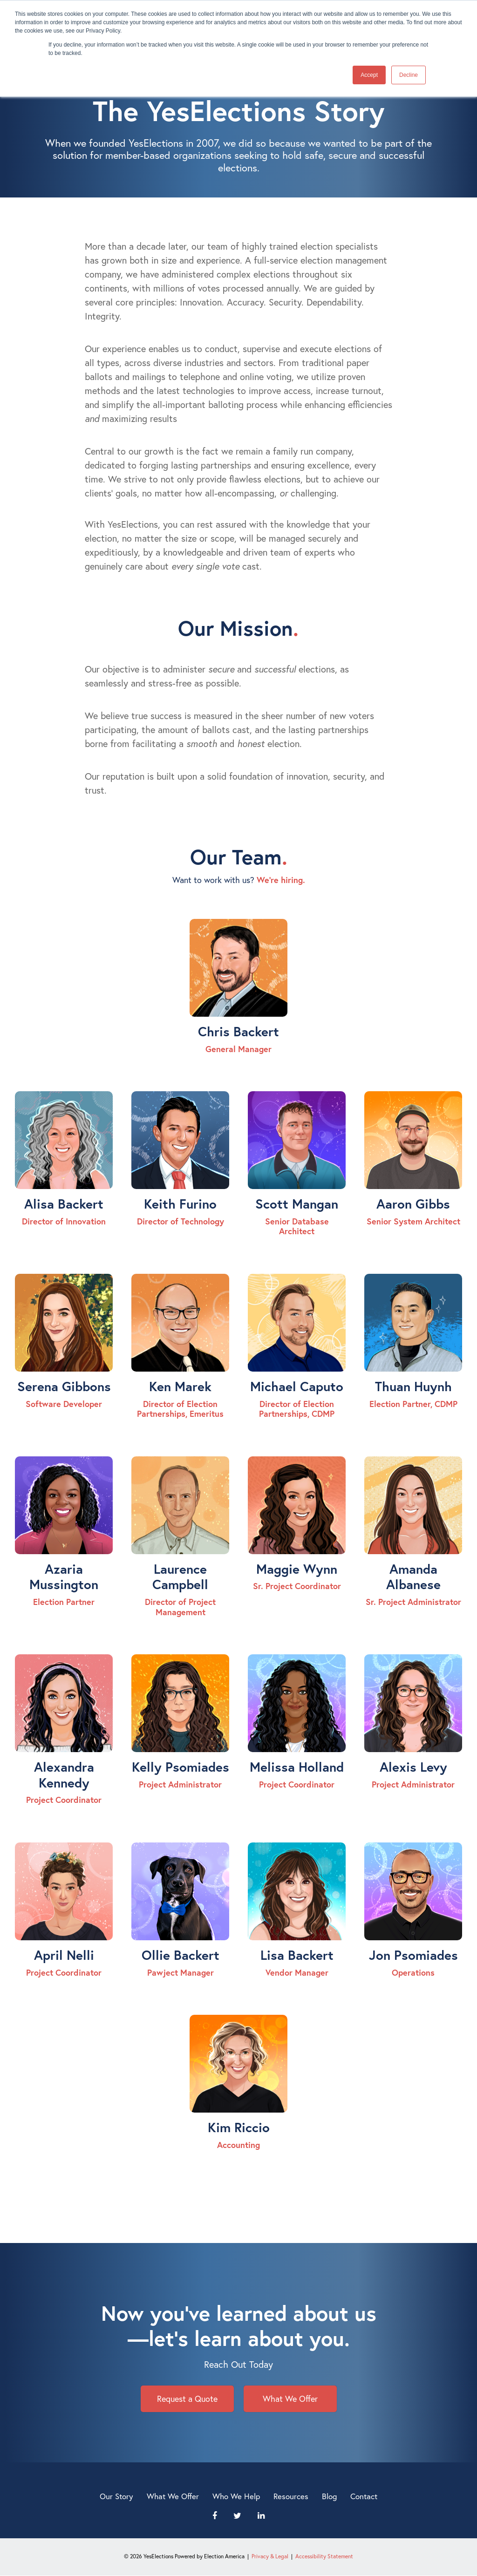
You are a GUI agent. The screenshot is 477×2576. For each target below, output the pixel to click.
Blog (329, 2496)
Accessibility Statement (324, 2556)
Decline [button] (408, 75)
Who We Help (236, 2496)
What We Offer (290, 2398)
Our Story (116, 2496)
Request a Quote (187, 2398)
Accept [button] (369, 75)
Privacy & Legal (270, 2556)
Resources (290, 2496)
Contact (363, 2496)
